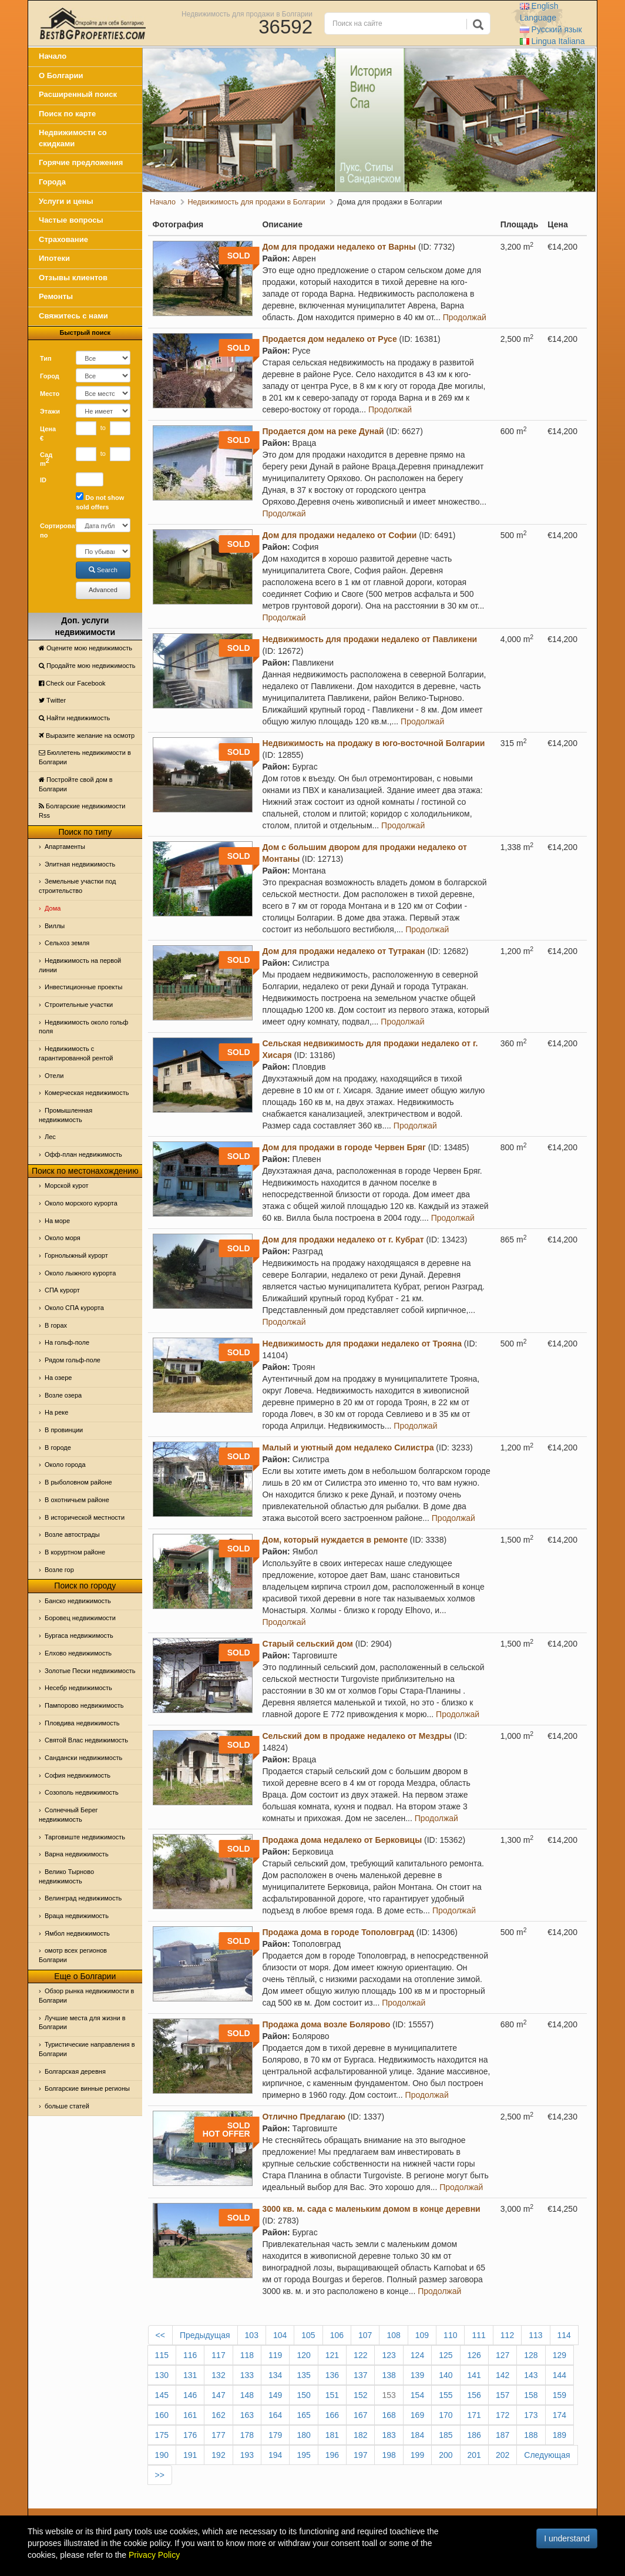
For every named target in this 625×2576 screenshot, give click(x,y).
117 (218, 2355)
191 (190, 2455)
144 (559, 2375)
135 (303, 2375)
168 (388, 2415)
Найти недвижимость (74, 717)
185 (445, 2435)
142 (502, 2375)
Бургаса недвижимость (79, 1635)
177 (218, 2435)
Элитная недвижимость (80, 864)
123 (388, 2355)
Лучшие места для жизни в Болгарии (82, 2022)
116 (190, 2355)
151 (332, 2395)
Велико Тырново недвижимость (66, 1876)
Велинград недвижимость (83, 1898)
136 (332, 2375)
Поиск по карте (67, 113)
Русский (551, 29)
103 (251, 2335)
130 (162, 2375)
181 (332, 2435)
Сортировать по (53, 530)
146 (190, 2395)
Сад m (46, 459)
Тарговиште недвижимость (85, 1837)
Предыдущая (205, 2335)
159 (559, 2395)
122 (360, 2355)
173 (530, 2415)
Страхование (63, 239)
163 (247, 2415)
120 (303, 2355)
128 (530, 2355)
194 (275, 2455)
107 (365, 2335)
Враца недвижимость (77, 1915)
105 (308, 2335)
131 (190, 2375)
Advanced (103, 589)
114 (564, 2335)
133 (247, 2375)
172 (502, 2415)
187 (502, 2435)
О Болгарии (61, 75)
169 (417, 2415)
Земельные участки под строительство (77, 886)
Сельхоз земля (67, 942)
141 (474, 2375)
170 (445, 2415)
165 (303, 2415)
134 (275, 2375)
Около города (65, 1464)
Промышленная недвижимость (65, 1115)
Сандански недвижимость (83, 1757)
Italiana (552, 41)
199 (417, 2455)
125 (445, 2355)
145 (162, 2395)
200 (445, 2455)
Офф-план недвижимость (83, 1154)
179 (275, 2435)
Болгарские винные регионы (87, 2088)
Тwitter (52, 700)
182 (360, 2435)
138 (388, 2375)
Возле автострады (72, 1534)
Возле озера (63, 1395)
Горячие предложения (81, 162)
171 (474, 2415)
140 (445, 2375)
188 (530, 2435)
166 (332, 2415)
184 (417, 2435)
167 (360, 2415)
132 (218, 2375)
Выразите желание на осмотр (87, 735)
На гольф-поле (67, 1342)
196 (332, 2455)
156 (474, 2395)
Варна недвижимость (77, 1854)
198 (388, 2455)
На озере (58, 1377)
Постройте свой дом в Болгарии (76, 784)
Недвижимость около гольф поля (83, 1027)
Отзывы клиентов (73, 277)
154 (417, 2395)
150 (303, 2395)
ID (43, 479)
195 (303, 2455)
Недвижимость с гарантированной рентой (76, 1053)
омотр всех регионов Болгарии (73, 1955)
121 (332, 2355)
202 (502, 2455)
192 (218, 2455)
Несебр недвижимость (78, 1687)
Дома (53, 908)
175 (162, 2435)
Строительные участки (79, 1004)
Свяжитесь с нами (73, 315)
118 (247, 2355)
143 (530, 2375)
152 (360, 2395)
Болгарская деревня (75, 2071)
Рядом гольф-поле (72, 1359)
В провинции (64, 1429)
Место (49, 393)
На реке (56, 1412)
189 (559, 2435)
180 (303, 2435)
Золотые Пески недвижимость (90, 1670)
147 (218, 2395)
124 (417, 2355)
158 (530, 2395)
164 (275, 2415)
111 (478, 2335)
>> (159, 2475)
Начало (52, 56)
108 (393, 2335)
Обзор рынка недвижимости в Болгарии (86, 1995)
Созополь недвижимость (82, 1792)
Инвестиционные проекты (83, 986)
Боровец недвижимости (80, 1617)
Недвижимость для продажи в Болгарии (247, 13)
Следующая (547, 2455)
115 (162, 2355)
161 (190, 2415)
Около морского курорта (81, 1203)
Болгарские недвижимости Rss (82, 810)
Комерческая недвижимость (87, 1092)
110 (450, 2335)
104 (280, 2335)
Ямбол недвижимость (77, 1933)
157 (502, 2395)
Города (52, 181)
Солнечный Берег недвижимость (68, 1814)
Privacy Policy (154, 2555)
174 (559, 2415)
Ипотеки (54, 258)
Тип (46, 358)
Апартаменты (65, 846)
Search (103, 569)
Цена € (48, 433)
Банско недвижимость (78, 1600)
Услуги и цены (66, 201)
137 (360, 2375)
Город (49, 375)
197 (360, 2455)
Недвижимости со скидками (73, 138)
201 (474, 2455)
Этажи (50, 411)
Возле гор (59, 1569)
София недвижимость (77, 1775)
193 (247, 2455)
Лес (50, 1136)
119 (275, 2355)
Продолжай (464, 317)
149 (275, 2395)
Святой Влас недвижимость (86, 1740)
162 (218, 2415)
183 (388, 2435)
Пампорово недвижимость (84, 1705)
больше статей (67, 2106)
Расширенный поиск (78, 94)
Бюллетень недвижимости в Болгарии (85, 757)
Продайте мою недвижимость (87, 665)
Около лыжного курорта (80, 1273)
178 (247, 2435)
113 (535, 2335)
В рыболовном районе (78, 1482)
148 (247, 2395)
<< (160, 2335)
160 (162, 2415)
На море (57, 1220)
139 (417, 2375)
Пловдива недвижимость (82, 1723)
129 (559, 2355)
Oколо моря (62, 1237)
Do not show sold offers (100, 501)
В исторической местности (85, 1517)
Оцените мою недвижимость (85, 647)
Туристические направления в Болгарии (87, 2049)
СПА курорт (62, 1290)
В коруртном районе (75, 1552)
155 (445, 2395)
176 (190, 2435)
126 (474, 2355)
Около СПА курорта (74, 1307)
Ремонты (56, 296)
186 (474, 2435)
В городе (58, 1447)
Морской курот (67, 1185)
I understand (567, 2538)
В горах (56, 1325)
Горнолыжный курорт (76, 1255)
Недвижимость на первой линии (80, 965)
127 (502, 2355)
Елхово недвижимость (78, 1653)
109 (422, 2335)
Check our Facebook (72, 683)
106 (337, 2335)
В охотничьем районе (77, 1499)
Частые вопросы (71, 220)
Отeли (54, 1075)
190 (162, 2455)
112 (507, 2335)
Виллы (55, 925)
